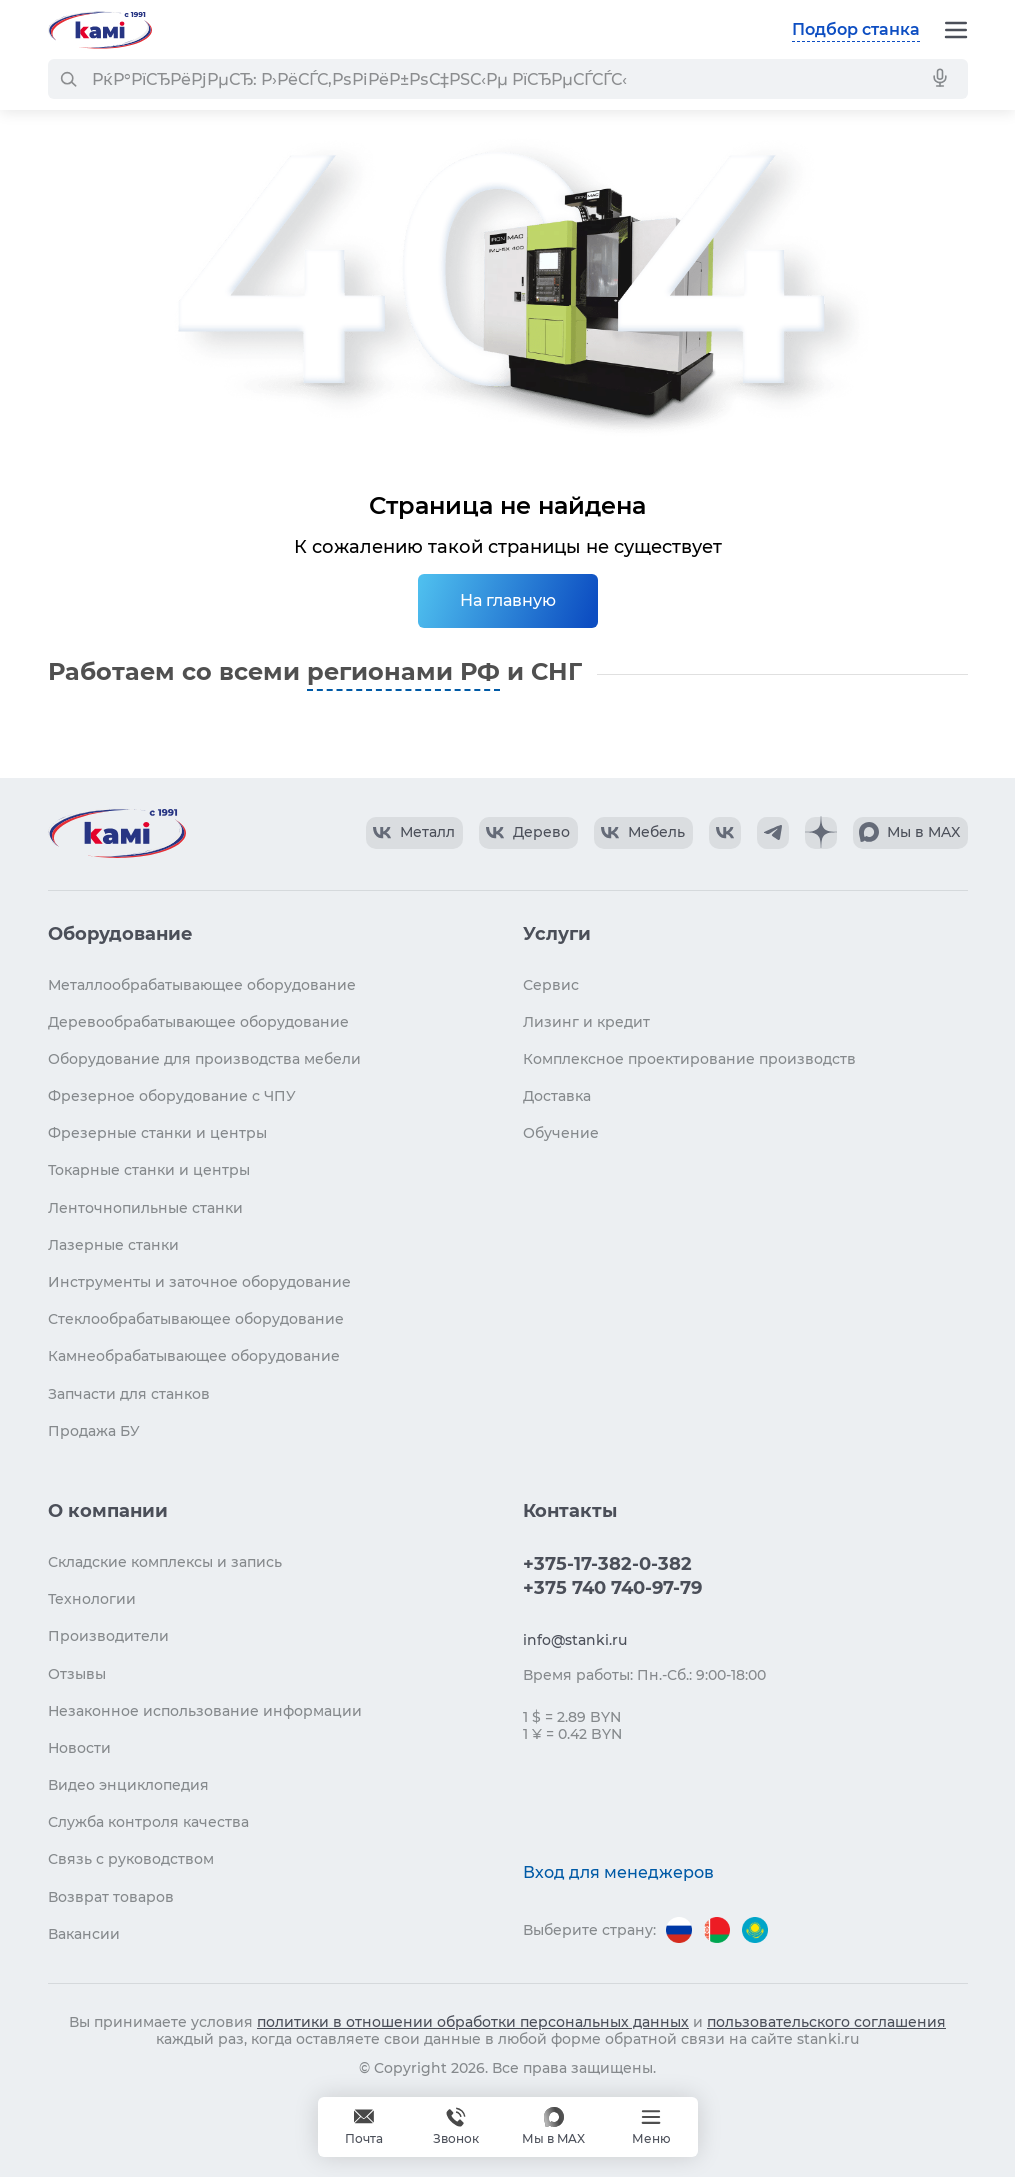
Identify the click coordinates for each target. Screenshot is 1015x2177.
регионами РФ (403, 671)
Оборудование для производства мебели (204, 1059)
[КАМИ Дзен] (821, 833)
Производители (108, 1636)
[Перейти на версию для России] (679, 1930)
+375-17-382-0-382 (607, 1564)
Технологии (92, 1599)
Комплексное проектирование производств (689, 1059)
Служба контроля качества (148, 1822)
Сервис (551, 985)
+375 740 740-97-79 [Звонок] (456, 2127)
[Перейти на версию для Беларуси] (717, 1930)
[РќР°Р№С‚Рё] (68, 79)
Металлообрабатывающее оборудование (202, 985)
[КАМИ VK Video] (414, 833)
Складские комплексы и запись (165, 1562)
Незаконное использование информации (205, 1711)
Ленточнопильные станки (145, 1208)
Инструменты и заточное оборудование (199, 1282)
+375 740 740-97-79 (612, 1588)
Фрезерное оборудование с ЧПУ (172, 1096)
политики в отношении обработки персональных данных (473, 2022)
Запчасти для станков (129, 1394)
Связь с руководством (131, 1859)
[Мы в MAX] (553, 2127)
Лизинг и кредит (586, 1022)
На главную (508, 600)
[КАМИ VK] (725, 833)
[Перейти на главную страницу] (100, 30)
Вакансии (84, 1934)
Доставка (557, 1096)
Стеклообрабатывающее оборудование (196, 1319)
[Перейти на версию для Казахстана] (755, 1930)
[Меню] (956, 30)
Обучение (561, 1133)
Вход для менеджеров (618, 1872)
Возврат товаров (111, 1897)
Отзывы (77, 1674)
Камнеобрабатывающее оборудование (194, 1356)
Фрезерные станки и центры (157, 1133)
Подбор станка (856, 29)
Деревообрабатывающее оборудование (198, 1022)
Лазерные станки (113, 1245)
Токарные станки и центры (149, 1170)
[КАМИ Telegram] (773, 833)
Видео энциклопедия (128, 1785)
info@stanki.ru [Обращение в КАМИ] (575, 1640)
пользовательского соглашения (826, 2022)
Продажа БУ (94, 1431)
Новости (79, 1748)
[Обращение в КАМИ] (364, 2127)
